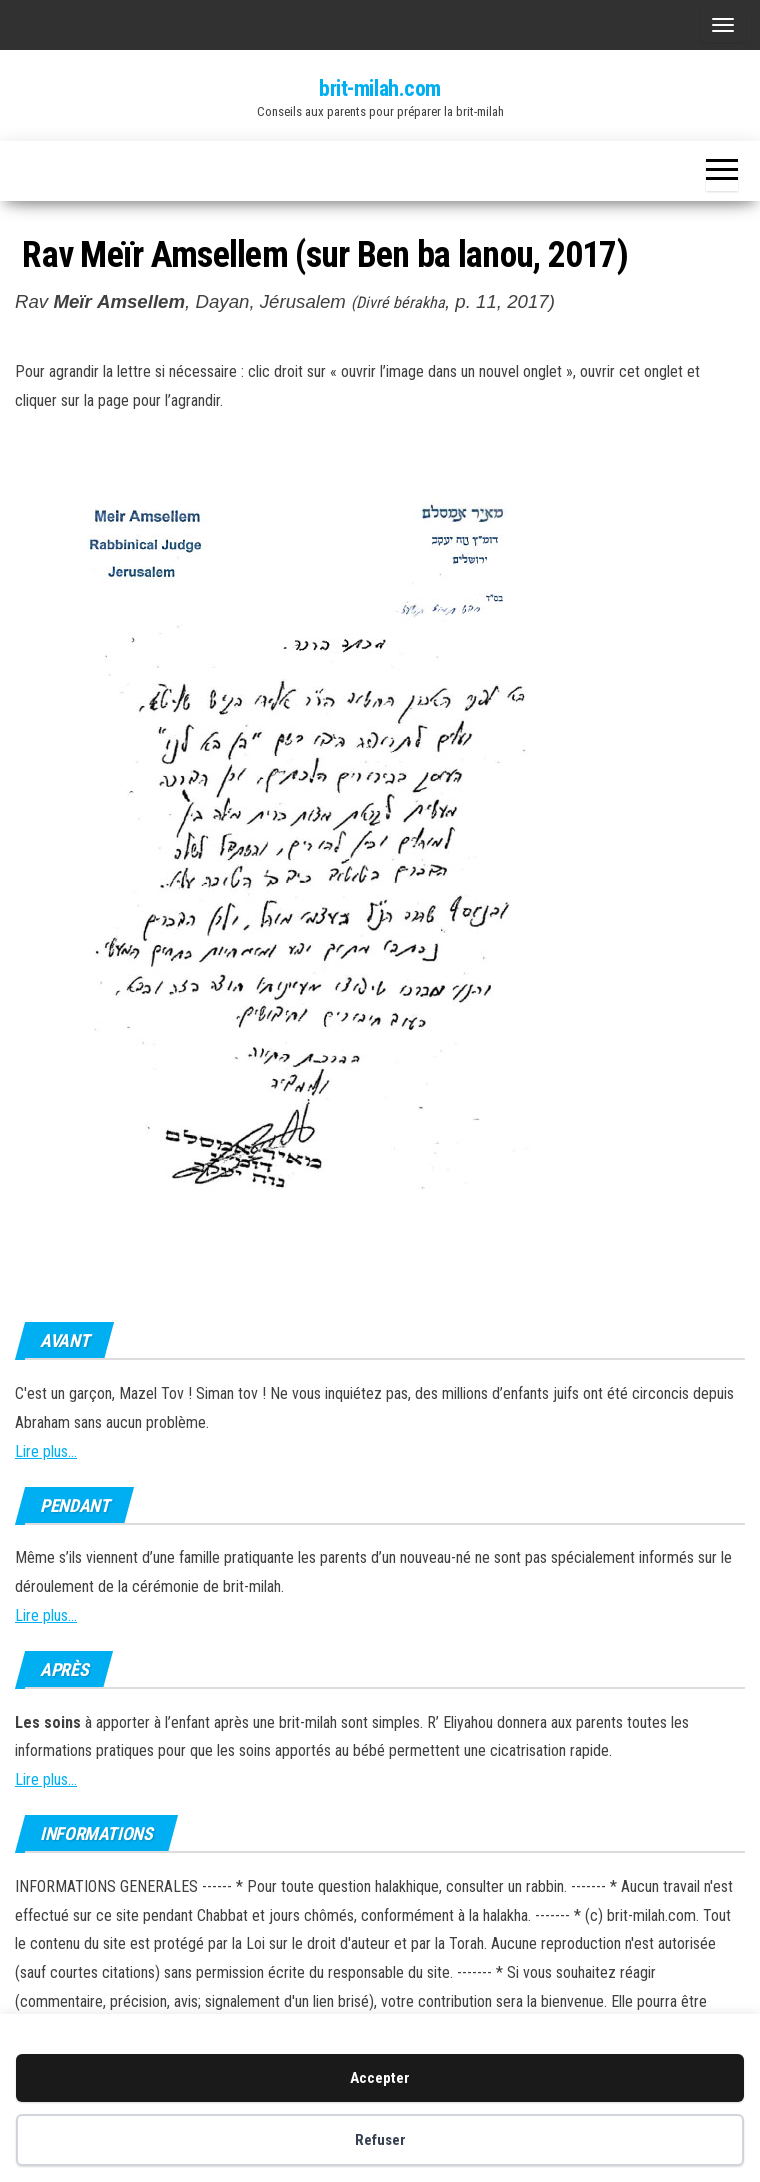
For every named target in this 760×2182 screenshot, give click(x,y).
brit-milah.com (380, 88)
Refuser (380, 2140)
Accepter (380, 2078)
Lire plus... (46, 1451)
